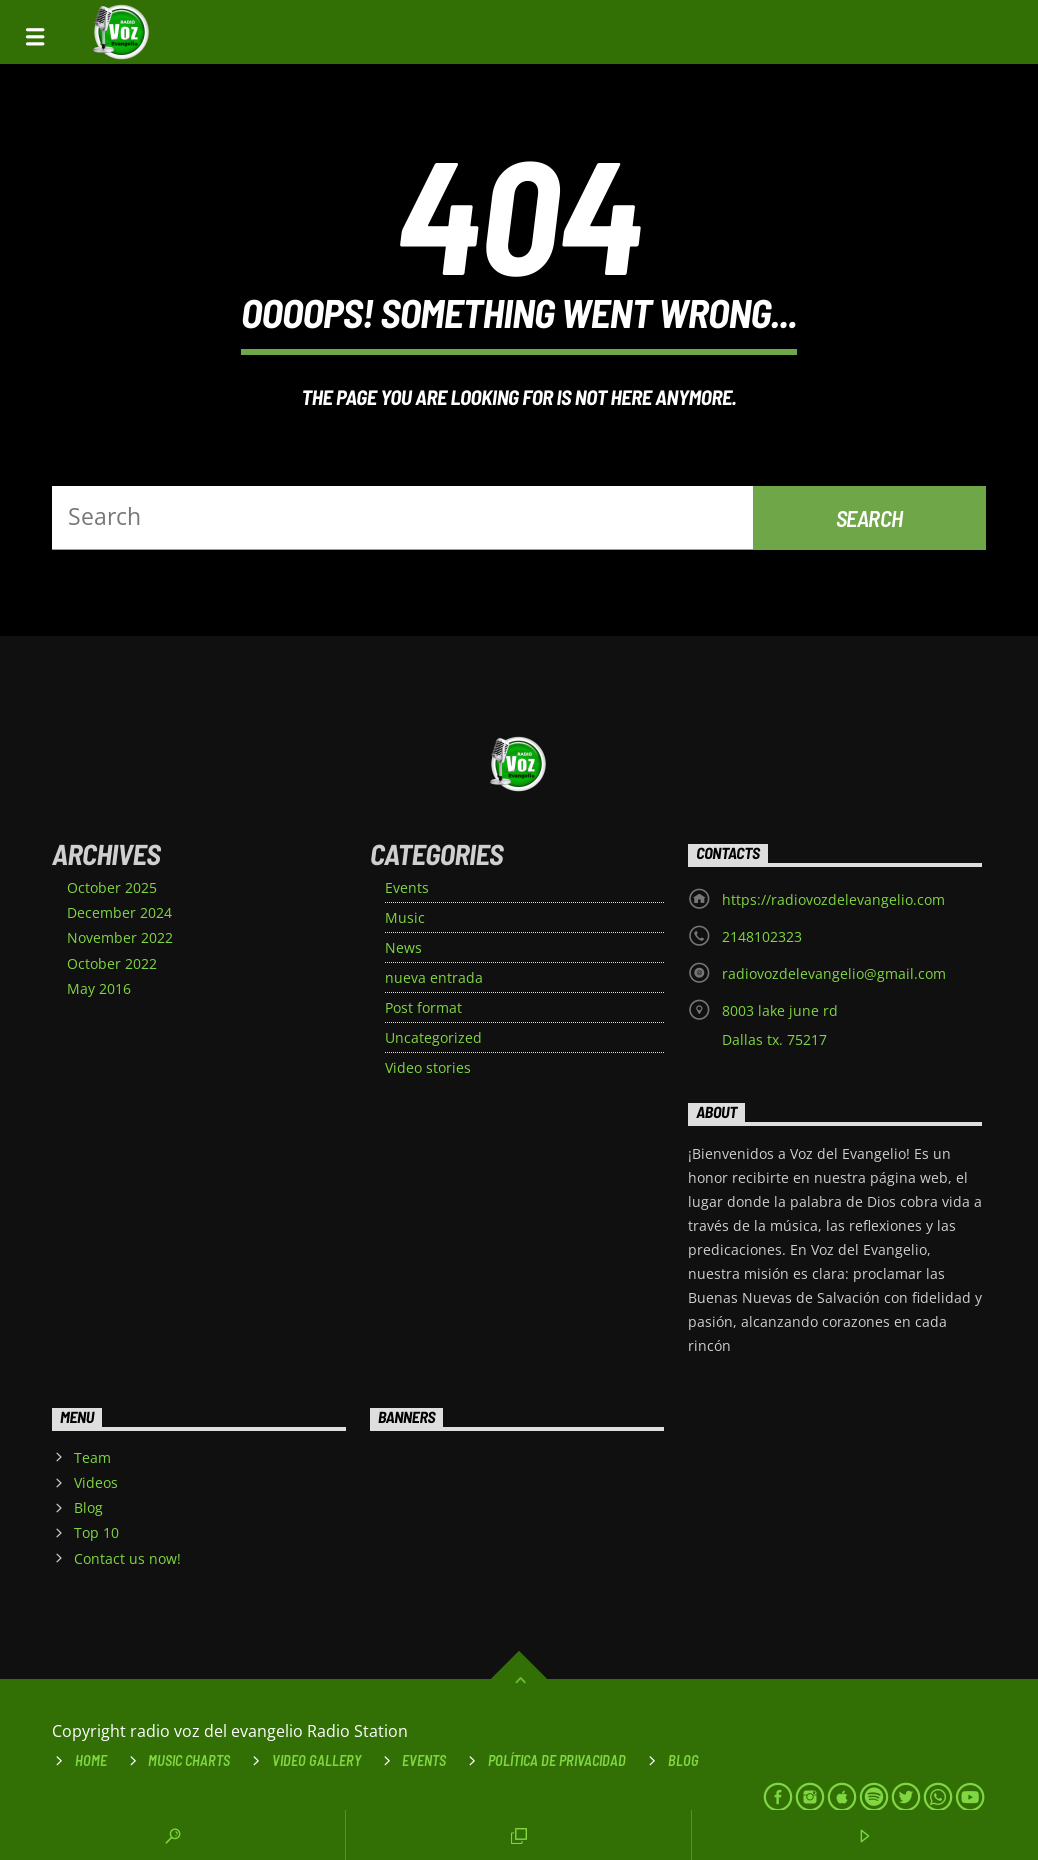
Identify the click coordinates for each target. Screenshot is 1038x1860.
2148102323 (762, 936)
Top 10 (96, 1532)
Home (91, 1760)
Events (407, 887)
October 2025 (112, 887)
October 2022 (112, 963)
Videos (96, 1482)
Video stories (428, 1067)
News (403, 947)
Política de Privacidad (557, 1760)
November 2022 (120, 937)
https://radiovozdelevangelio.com (833, 899)
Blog (88, 1507)
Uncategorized (433, 1037)
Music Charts (189, 1760)
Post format (423, 1007)
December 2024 (119, 912)
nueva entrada (434, 977)
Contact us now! (127, 1558)
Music (405, 917)
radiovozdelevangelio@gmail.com (834, 973)
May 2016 (99, 988)
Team (92, 1457)
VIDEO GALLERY (316, 1760)
